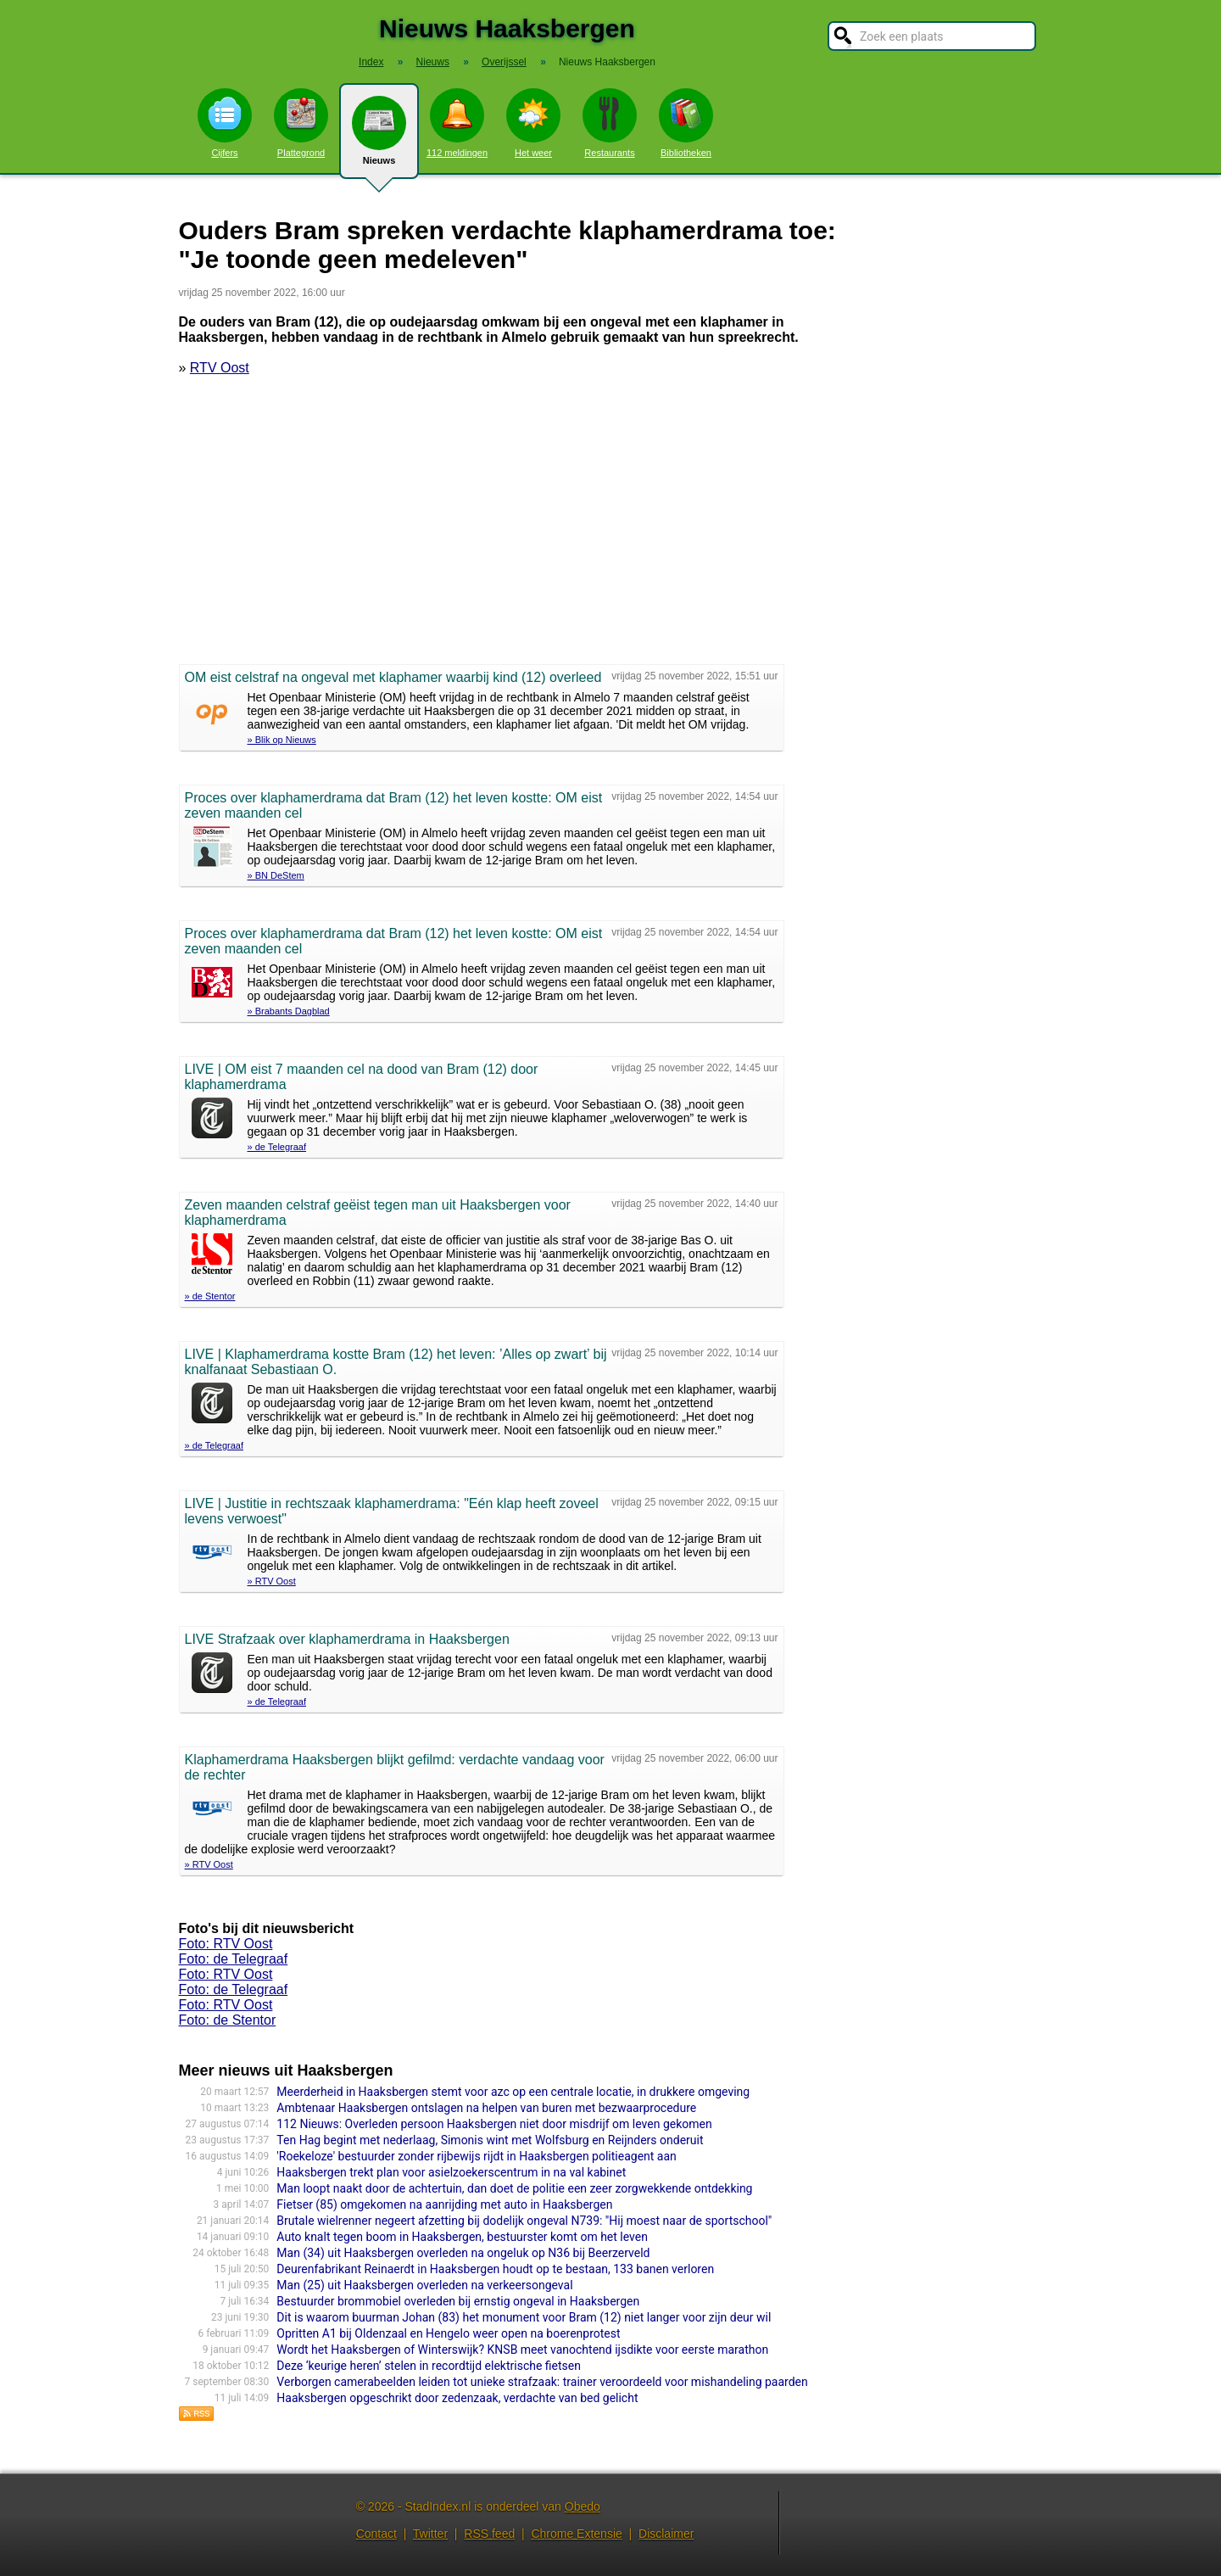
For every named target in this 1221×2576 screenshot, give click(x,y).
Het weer (533, 123)
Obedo (582, 2506)
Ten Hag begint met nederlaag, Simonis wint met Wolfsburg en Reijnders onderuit (489, 2140)
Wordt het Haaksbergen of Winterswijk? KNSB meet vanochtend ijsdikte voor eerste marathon (522, 2349)
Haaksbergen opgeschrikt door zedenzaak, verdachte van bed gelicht (457, 2398)
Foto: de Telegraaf (233, 1959)
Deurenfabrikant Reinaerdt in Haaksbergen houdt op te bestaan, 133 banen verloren (495, 2269)
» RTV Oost (272, 1581)
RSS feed (489, 2533)
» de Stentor (210, 1296)
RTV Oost (219, 367)
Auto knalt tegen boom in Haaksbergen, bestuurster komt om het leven (462, 2237)
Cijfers (225, 123)
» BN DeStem (276, 875)
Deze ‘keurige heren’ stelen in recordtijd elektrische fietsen (428, 2365)
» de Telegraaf (277, 1147)
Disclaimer (666, 2533)
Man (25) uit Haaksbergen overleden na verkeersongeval (424, 2285)
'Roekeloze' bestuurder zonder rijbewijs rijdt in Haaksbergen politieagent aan (476, 2156)
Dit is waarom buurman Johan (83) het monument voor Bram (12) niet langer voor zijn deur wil (523, 2317)
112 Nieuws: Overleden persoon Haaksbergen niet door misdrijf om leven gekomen (493, 2124)
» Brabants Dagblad (289, 1011)
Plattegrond (301, 123)
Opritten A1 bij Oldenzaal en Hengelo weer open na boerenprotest (448, 2333)
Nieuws (379, 137)
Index (371, 62)
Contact (376, 2533)
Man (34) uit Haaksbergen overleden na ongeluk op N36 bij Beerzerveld (463, 2253)
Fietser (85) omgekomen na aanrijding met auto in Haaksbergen (444, 2204)
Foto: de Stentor (227, 2020)
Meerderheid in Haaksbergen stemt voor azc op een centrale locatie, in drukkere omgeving (513, 2091)
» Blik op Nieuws (282, 740)
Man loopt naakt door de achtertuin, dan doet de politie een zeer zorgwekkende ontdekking (514, 2188)
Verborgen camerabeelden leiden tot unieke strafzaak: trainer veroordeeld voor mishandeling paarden (541, 2382)
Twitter (430, 2533)
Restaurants (610, 123)
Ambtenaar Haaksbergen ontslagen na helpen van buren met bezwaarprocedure (486, 2108)
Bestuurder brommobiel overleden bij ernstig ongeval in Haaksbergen (457, 2301)
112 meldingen (457, 123)
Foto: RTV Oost (226, 1943)
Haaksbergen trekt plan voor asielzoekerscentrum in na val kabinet (451, 2172)
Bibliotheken (686, 123)
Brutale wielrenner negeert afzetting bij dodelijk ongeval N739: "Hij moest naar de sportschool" (524, 2220)
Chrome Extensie (576, 2533)
